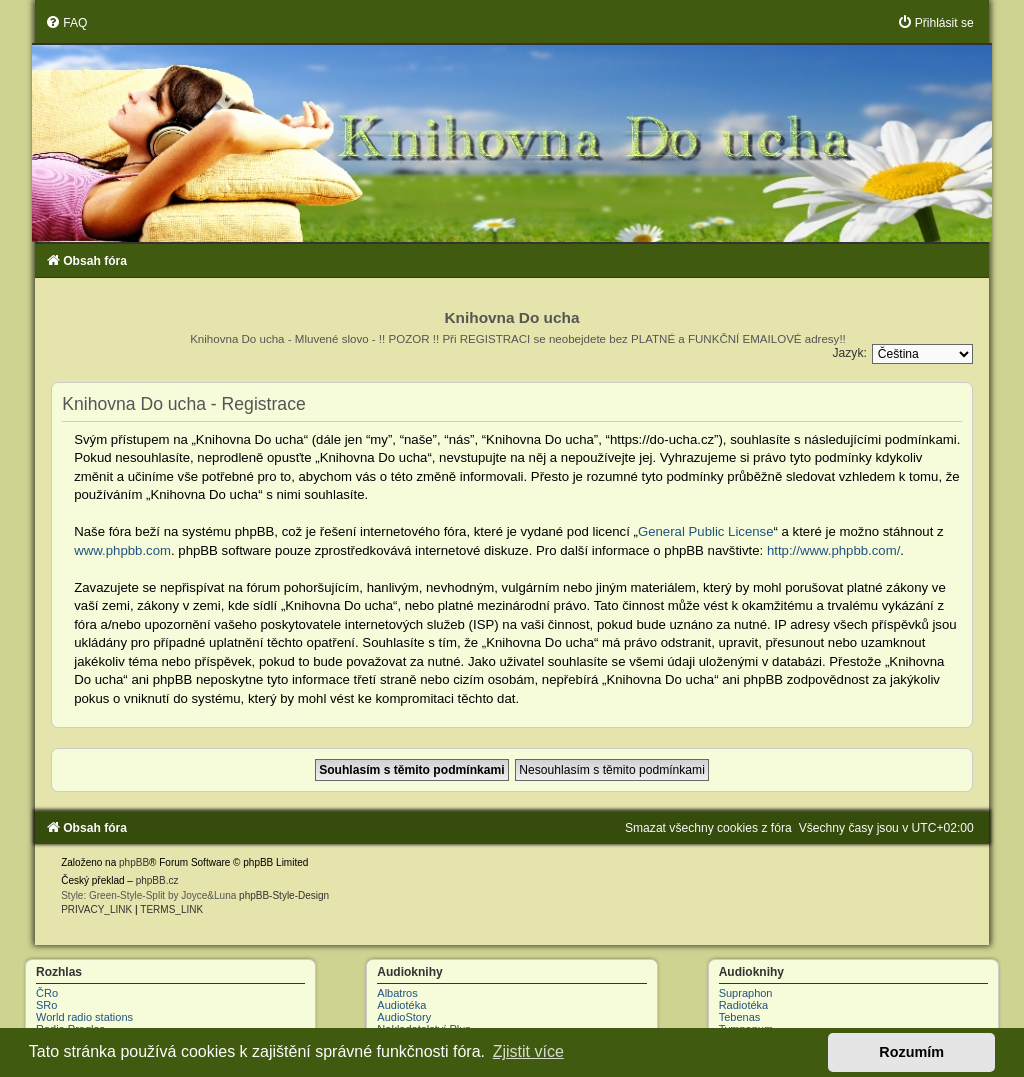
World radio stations (84, 1017)
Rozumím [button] (911, 1052)
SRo (46, 1005)
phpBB (134, 862)
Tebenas (740, 1017)
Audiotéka (401, 1005)
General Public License (706, 531)
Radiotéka (744, 1005)
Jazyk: (850, 353)
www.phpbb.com (122, 550)
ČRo (47, 993)
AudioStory (404, 1017)
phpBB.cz (157, 880)
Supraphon (746, 993)
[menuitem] (66, 23)
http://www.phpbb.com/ (833, 550)
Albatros (397, 993)
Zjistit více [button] (528, 1051)
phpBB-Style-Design (284, 895)
